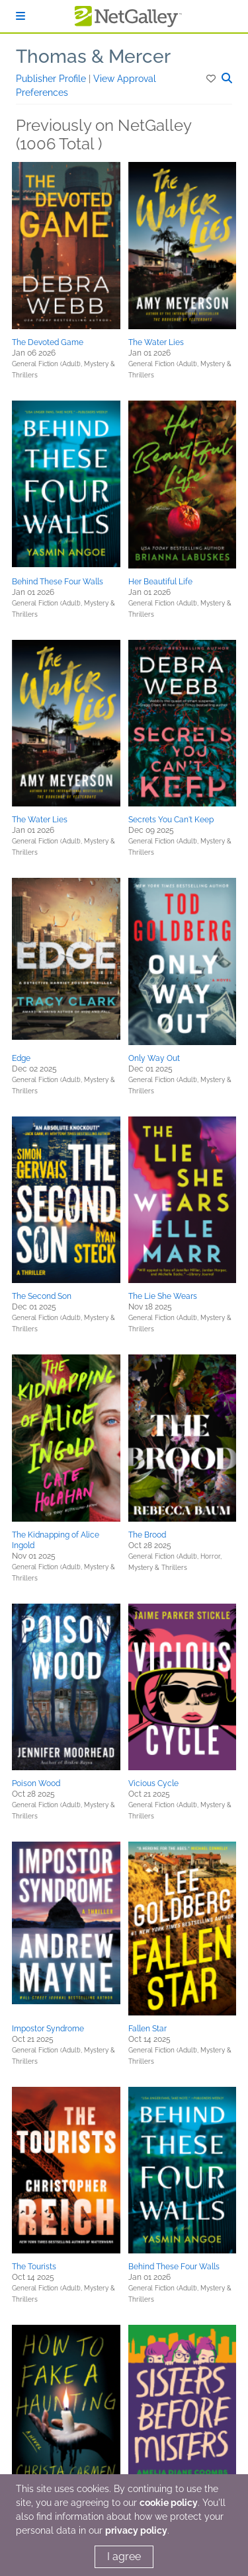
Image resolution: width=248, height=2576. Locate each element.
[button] (212, 78)
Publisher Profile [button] (52, 78)
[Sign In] (20, 16)
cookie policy (169, 2502)
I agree (124, 2556)
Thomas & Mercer (93, 56)
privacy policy (136, 2530)
